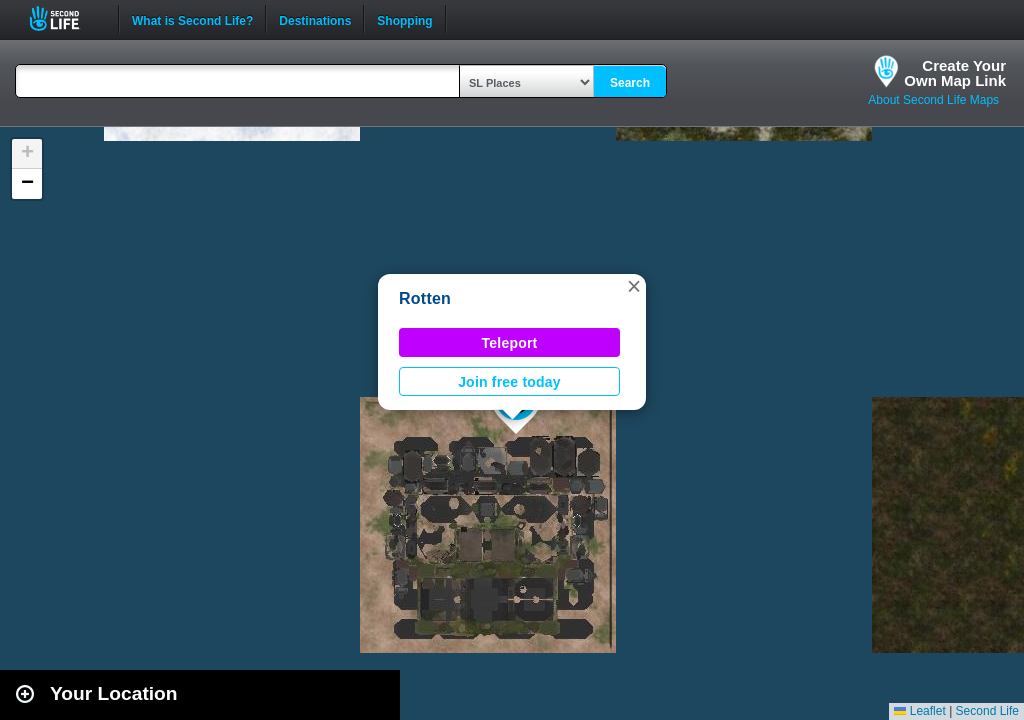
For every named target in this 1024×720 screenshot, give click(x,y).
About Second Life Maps (933, 100)
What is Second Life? (192, 19)
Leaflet (919, 711)
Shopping (404, 19)
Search (630, 83)
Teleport (510, 343)
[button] (634, 286)
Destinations (315, 19)
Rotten (425, 298)
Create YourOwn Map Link (955, 73)
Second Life (65, 18)
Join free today (509, 382)
